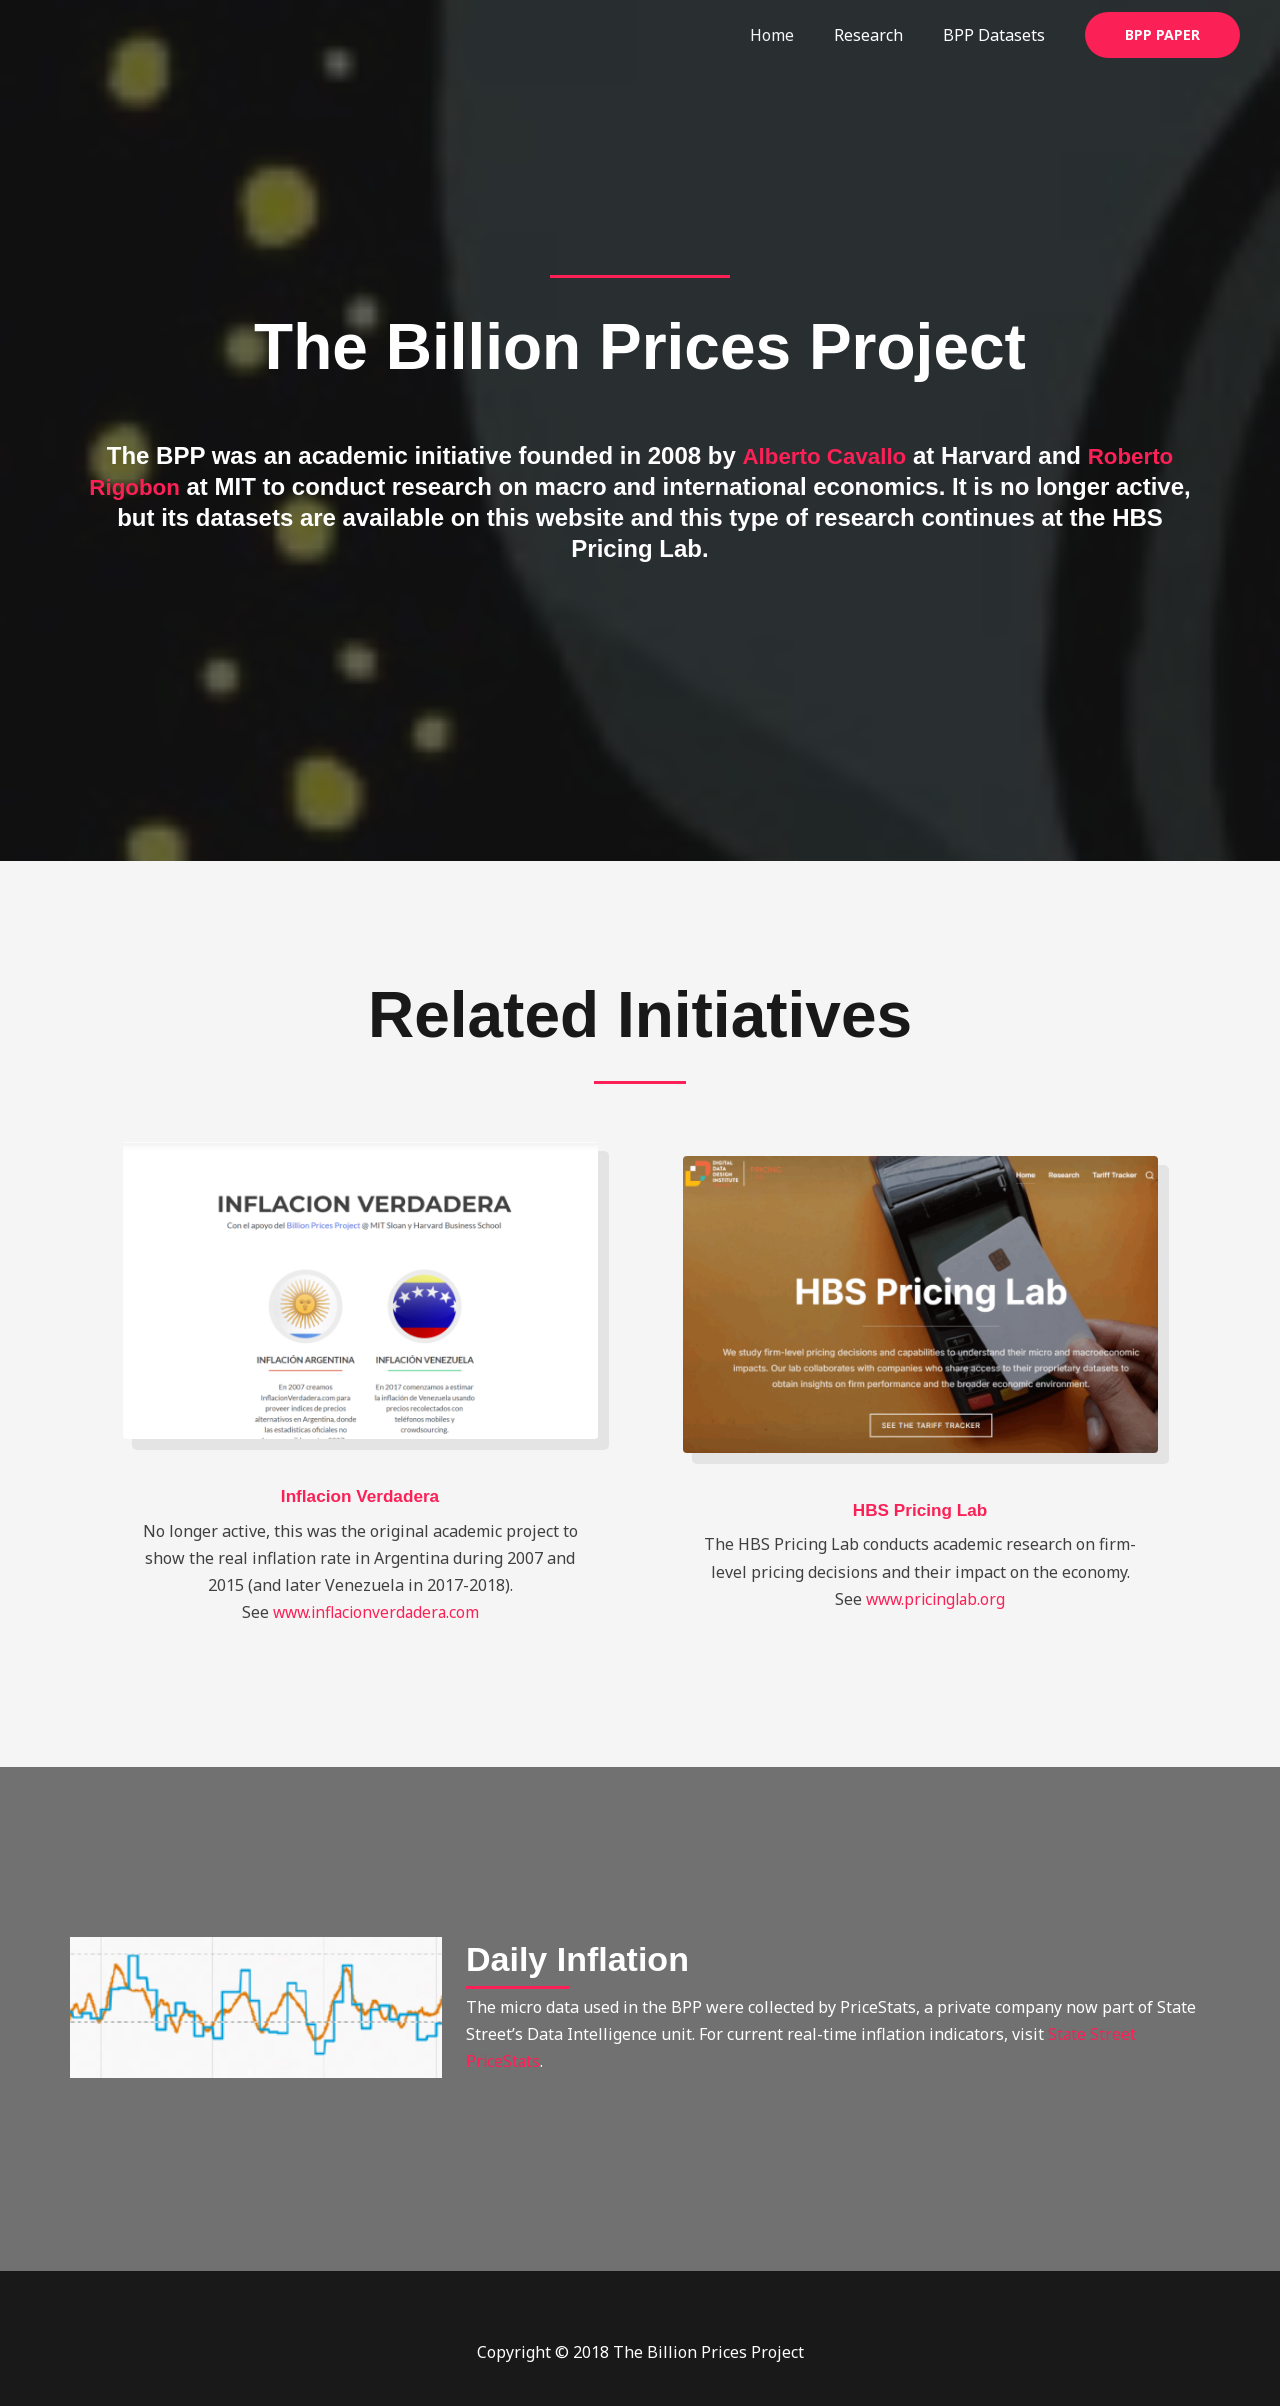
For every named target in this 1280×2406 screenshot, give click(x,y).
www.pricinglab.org (936, 1599)
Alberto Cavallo (821, 455)
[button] (1162, 35)
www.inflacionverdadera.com (375, 1612)
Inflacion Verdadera (360, 1496)
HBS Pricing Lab (919, 1510)
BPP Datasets (998, 35)
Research (880, 35)
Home (792, 35)
